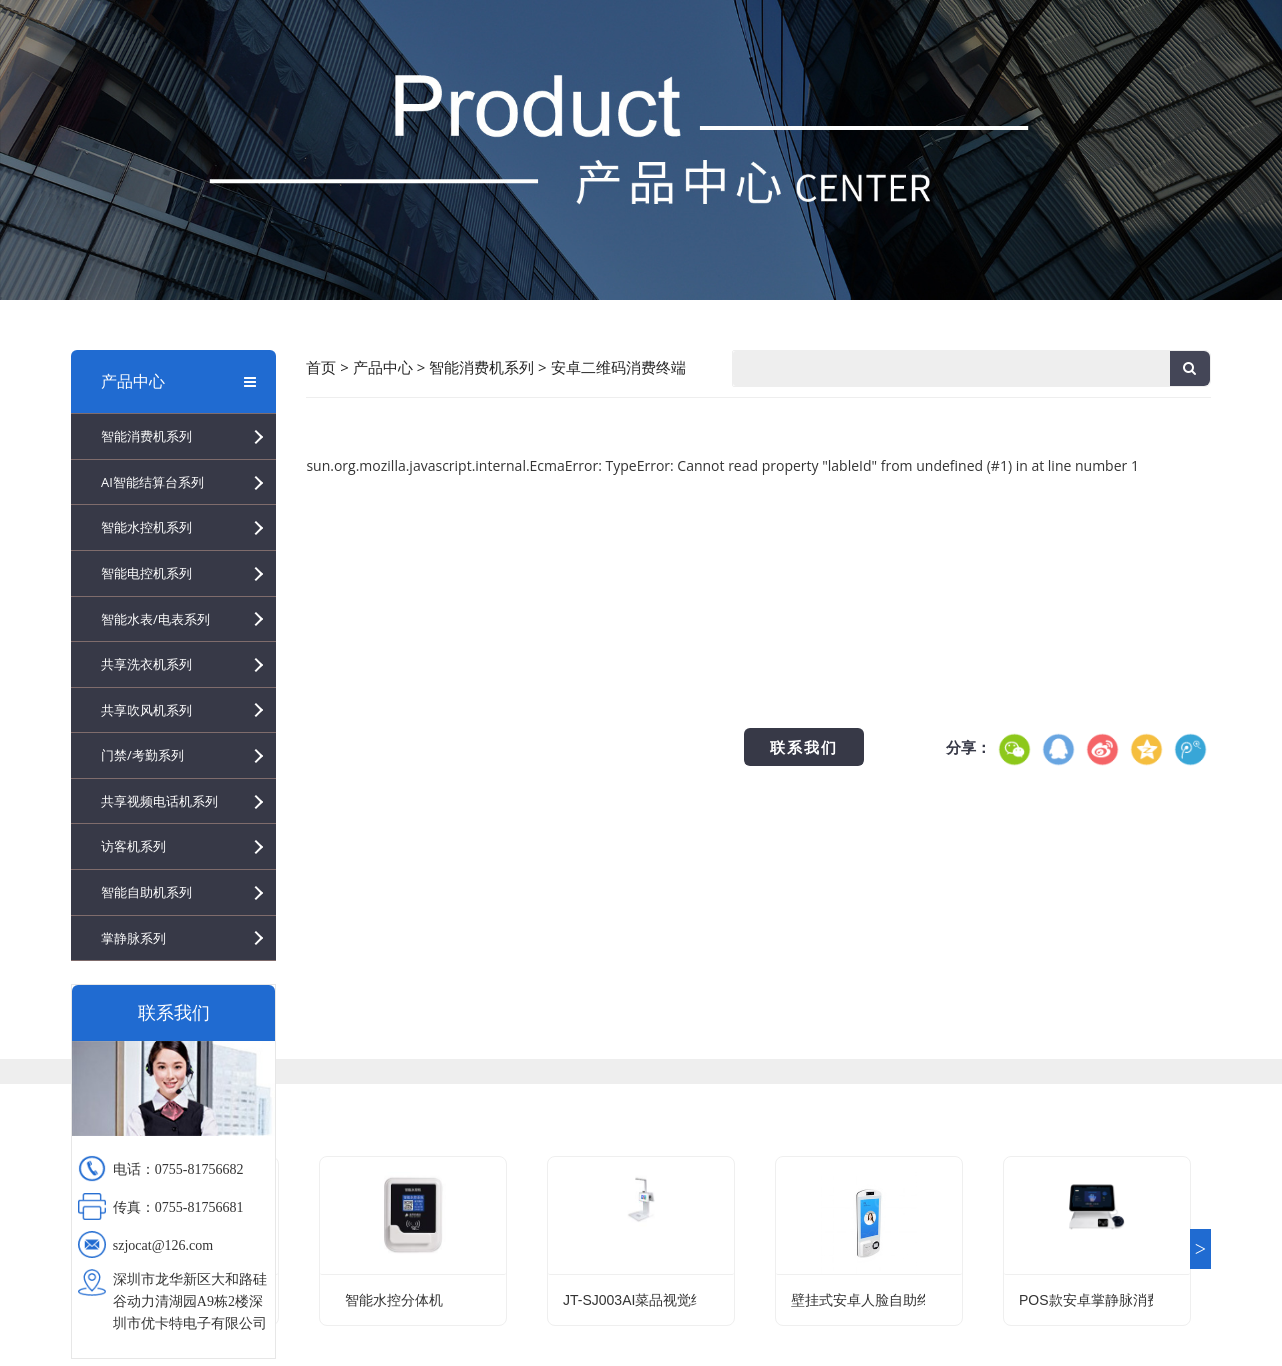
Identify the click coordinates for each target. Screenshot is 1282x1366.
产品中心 (178, 381)
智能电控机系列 (146, 573)
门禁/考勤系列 (142, 755)
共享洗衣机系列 (146, 664)
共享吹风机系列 (146, 710)
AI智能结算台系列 (152, 482)
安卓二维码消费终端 (618, 367)
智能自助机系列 (146, 892)
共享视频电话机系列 (159, 801)
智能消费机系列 (146, 436)
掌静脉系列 (133, 938)
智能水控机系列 (146, 527)
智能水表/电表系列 (155, 619)
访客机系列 (133, 846)
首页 (321, 367)
